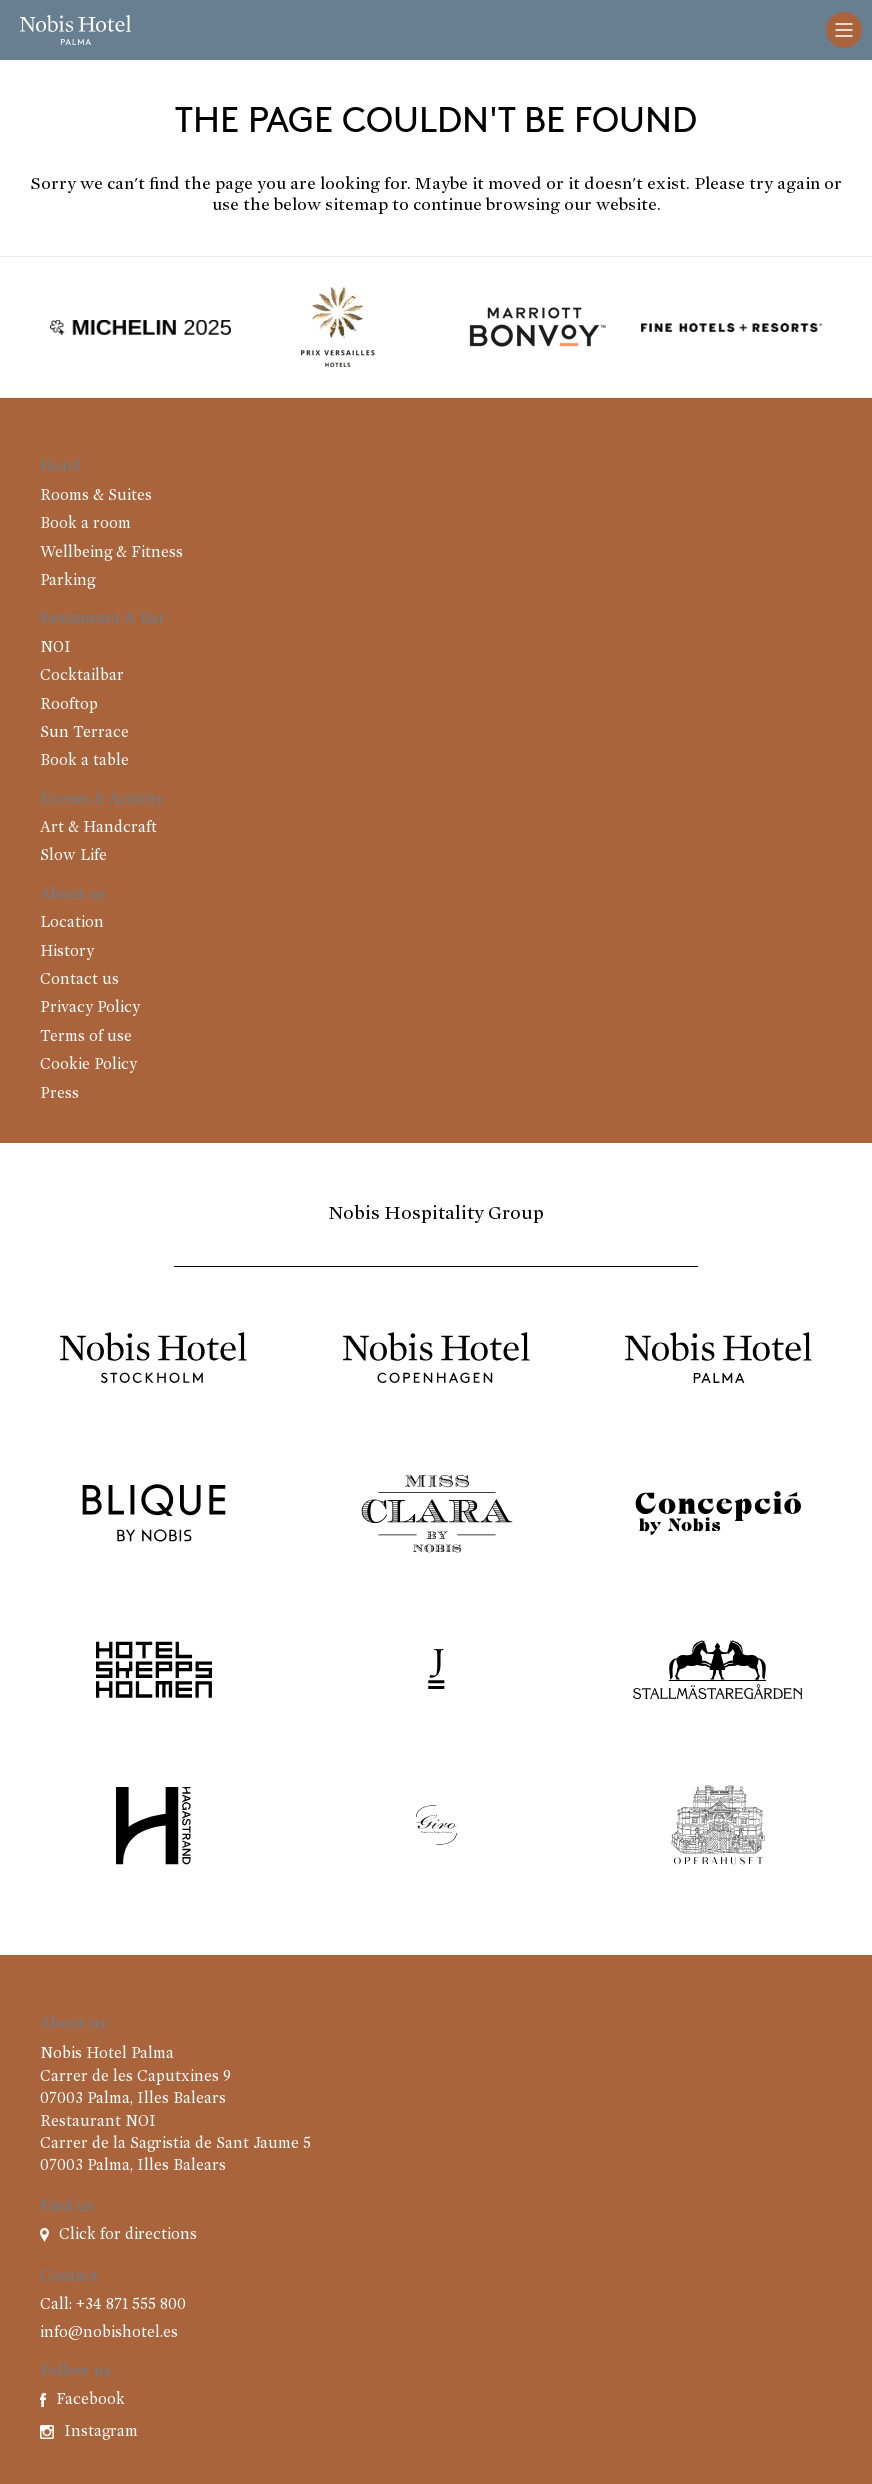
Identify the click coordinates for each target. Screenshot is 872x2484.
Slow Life (73, 856)
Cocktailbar (82, 676)
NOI (55, 648)
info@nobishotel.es (109, 2333)
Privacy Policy (90, 1008)
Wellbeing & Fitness (111, 553)
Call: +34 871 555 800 (113, 2305)
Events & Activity (102, 800)
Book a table (84, 761)
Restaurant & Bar (102, 619)
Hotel (60, 467)
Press (59, 1094)
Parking (67, 581)
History (67, 952)
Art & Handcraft (98, 828)
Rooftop (69, 705)
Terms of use (86, 1037)
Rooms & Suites (96, 496)
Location (72, 923)
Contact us (79, 980)
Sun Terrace (84, 733)
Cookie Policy (88, 1065)
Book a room (85, 524)
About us (73, 895)
